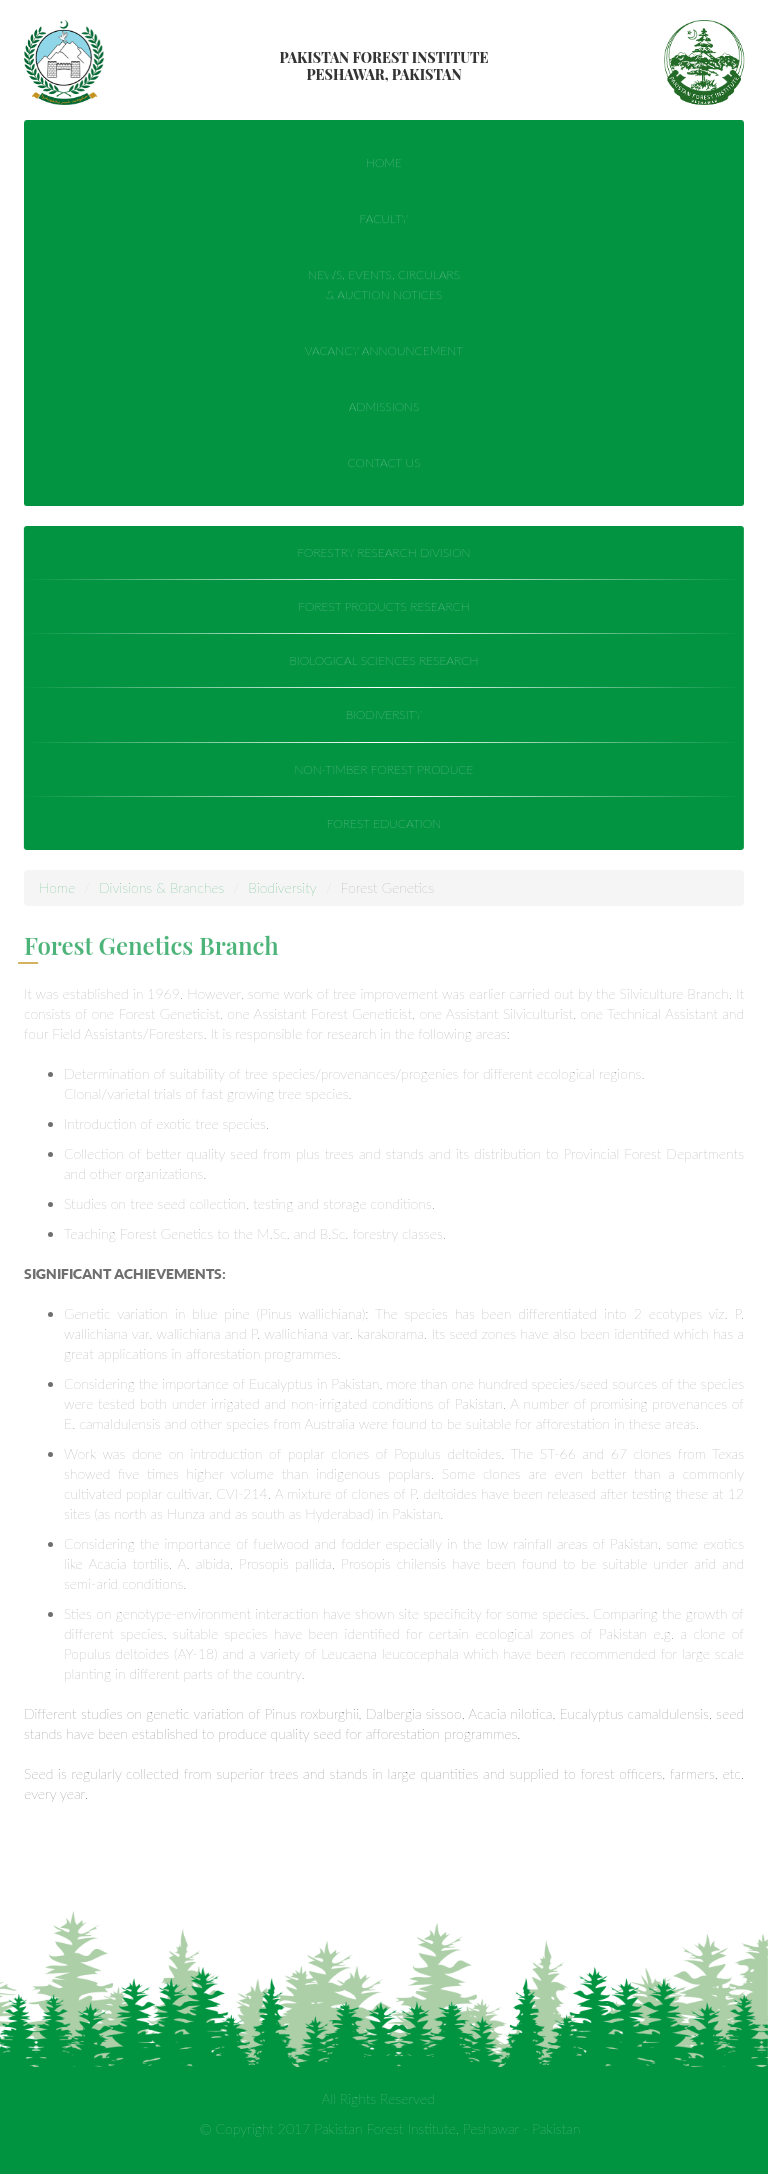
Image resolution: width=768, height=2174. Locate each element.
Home (384, 163)
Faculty (384, 219)
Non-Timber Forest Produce (383, 769)
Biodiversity (383, 714)
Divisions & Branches (161, 887)
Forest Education (383, 823)
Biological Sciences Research (383, 660)
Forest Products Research (382, 606)
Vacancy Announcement (384, 351)
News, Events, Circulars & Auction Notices (384, 285)
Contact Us (383, 463)
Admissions (384, 407)
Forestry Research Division (383, 552)
